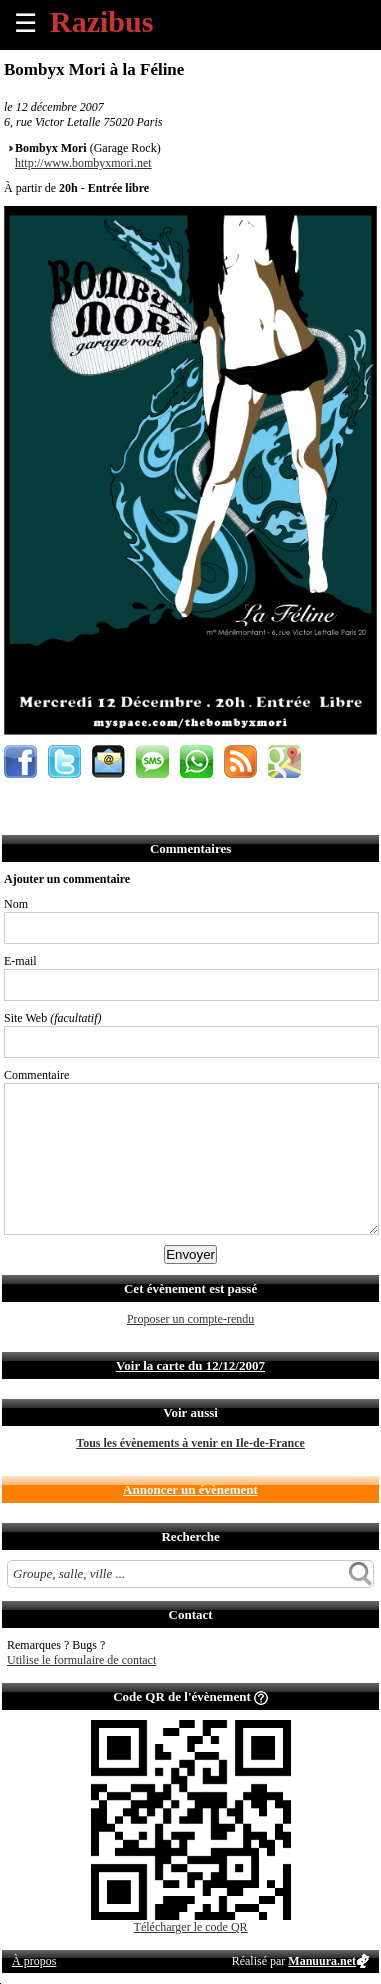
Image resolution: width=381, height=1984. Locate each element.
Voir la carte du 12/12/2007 (190, 1365)
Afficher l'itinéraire (284, 761)
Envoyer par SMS (152, 761)
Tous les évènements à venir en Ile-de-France (190, 1443)
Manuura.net (322, 1961)
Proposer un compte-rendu (190, 1319)
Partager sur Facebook (20, 761)
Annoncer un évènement (190, 1489)
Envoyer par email (108, 761)
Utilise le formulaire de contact (81, 1660)
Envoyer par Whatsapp (196, 761)
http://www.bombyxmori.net (83, 163)
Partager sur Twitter (64, 761)
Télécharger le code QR (191, 1927)
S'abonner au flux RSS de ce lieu (240, 761)
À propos (34, 1961)
